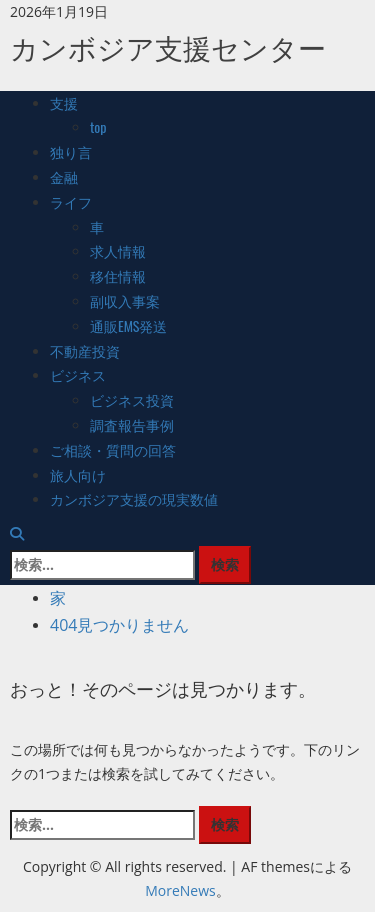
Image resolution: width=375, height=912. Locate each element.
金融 (64, 176)
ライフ (71, 201)
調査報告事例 (132, 424)
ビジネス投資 (132, 399)
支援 (64, 102)
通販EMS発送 (129, 325)
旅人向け (78, 474)
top (98, 126)
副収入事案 (125, 300)
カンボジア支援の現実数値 (134, 498)
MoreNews (180, 890)
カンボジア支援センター (168, 46)
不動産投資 (85, 350)
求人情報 (118, 250)
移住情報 (118, 275)
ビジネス (78, 374)
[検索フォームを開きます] (17, 533)
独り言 (71, 151)
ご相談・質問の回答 (113, 449)
